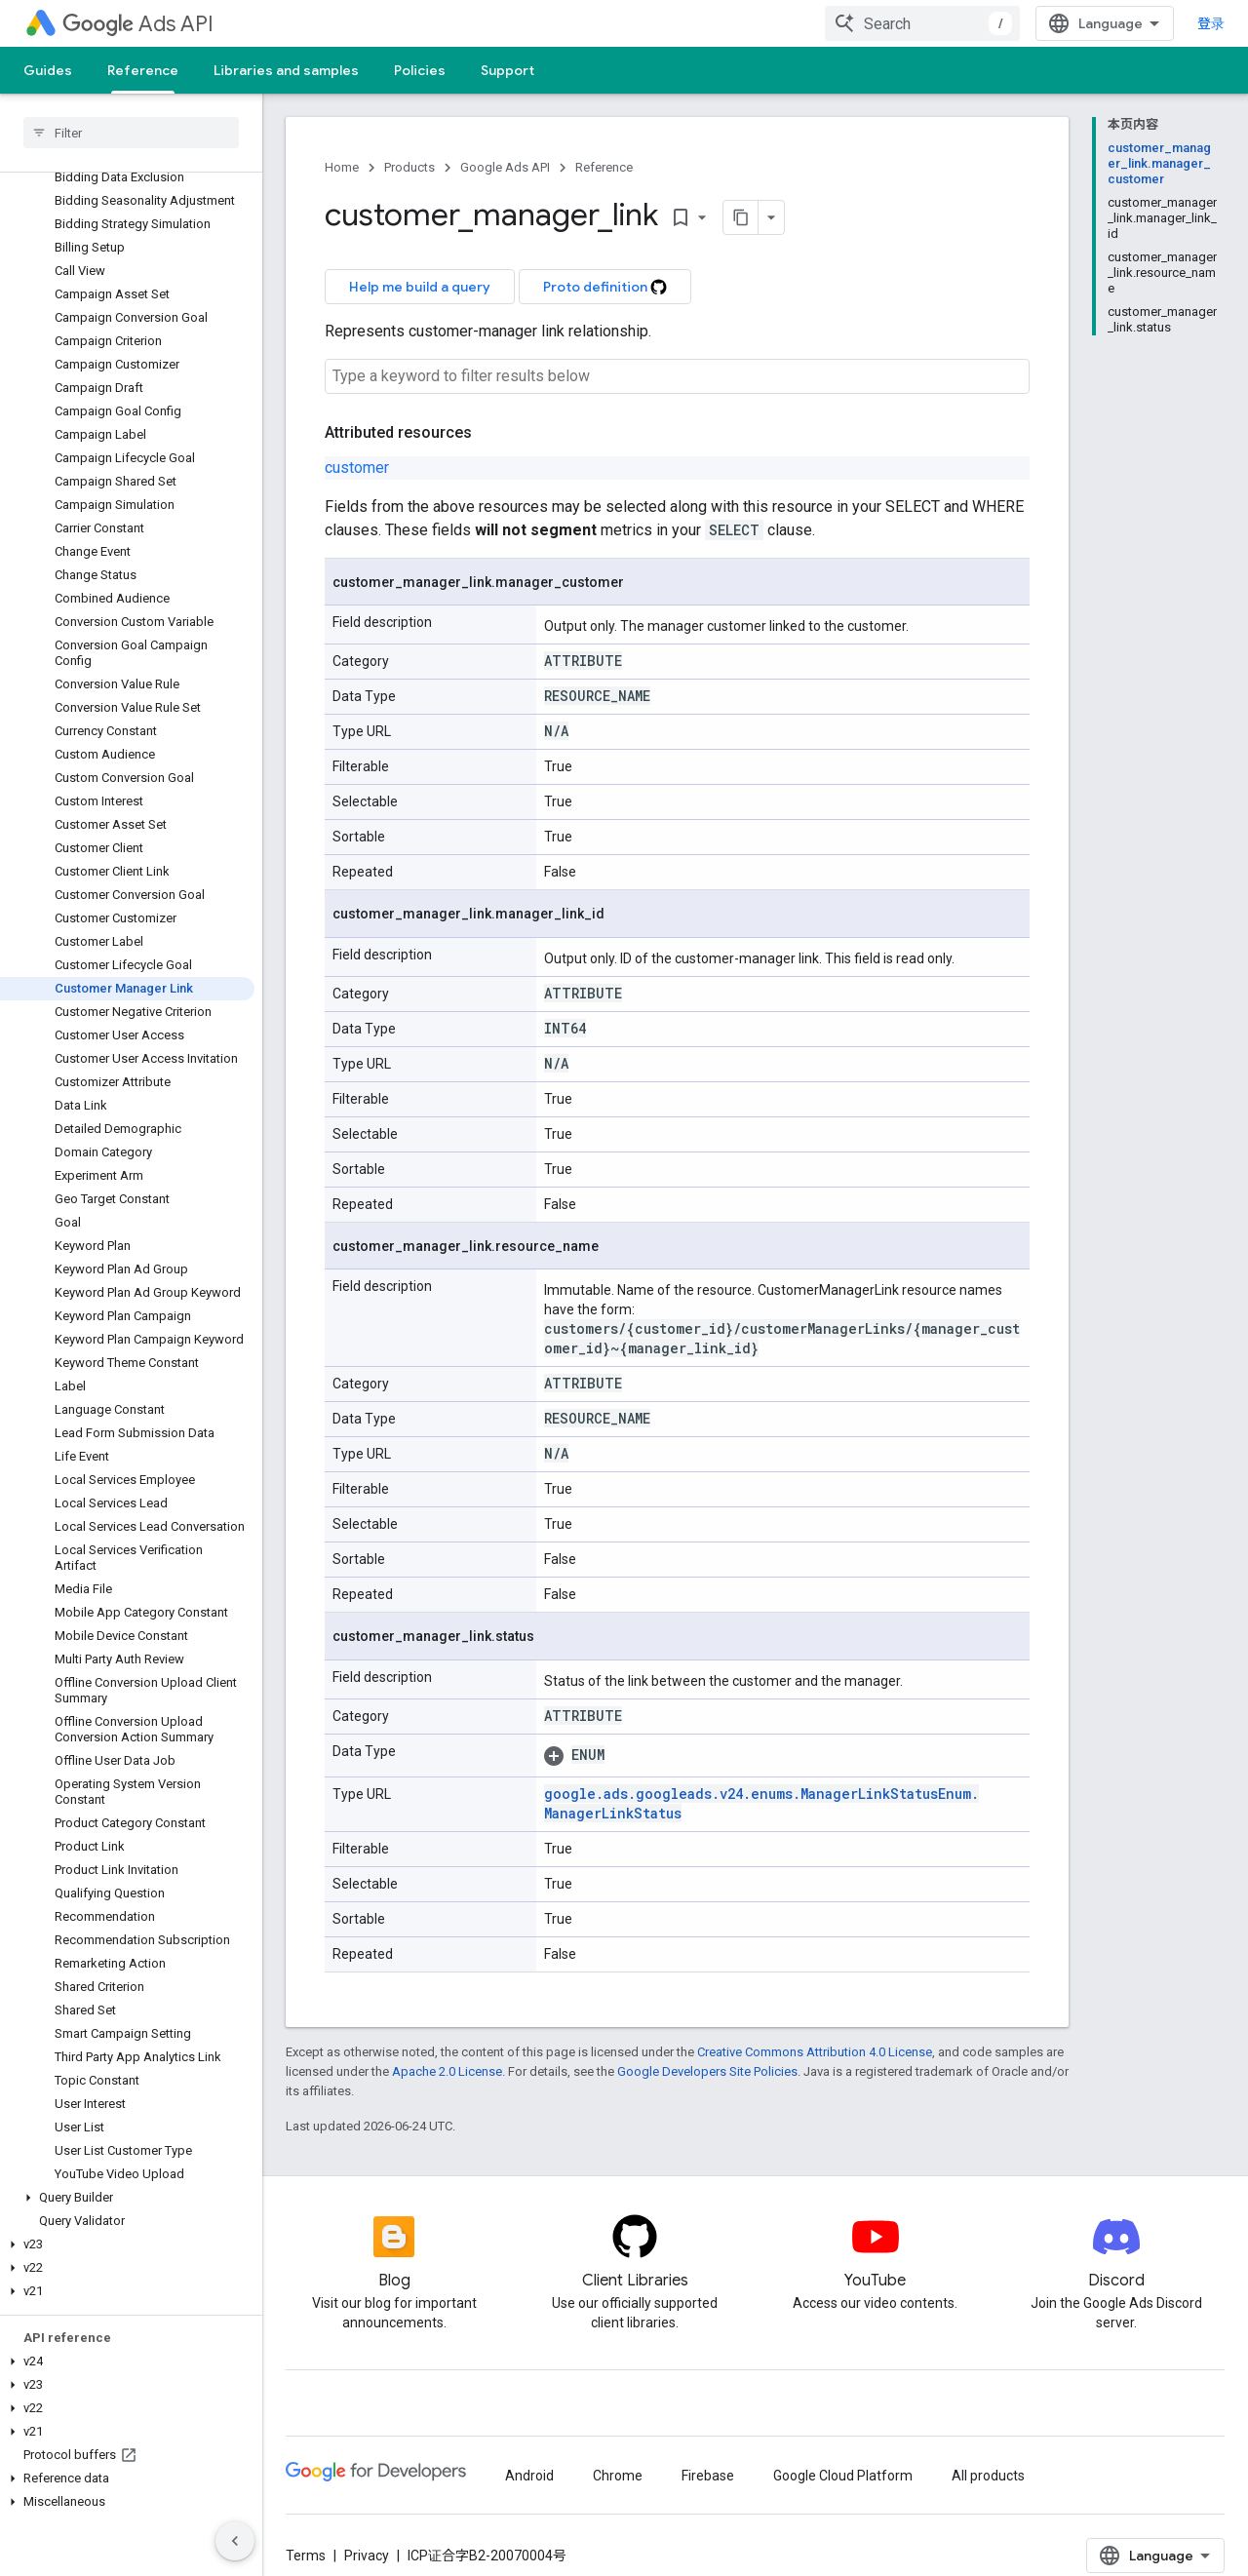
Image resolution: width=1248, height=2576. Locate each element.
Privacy (366, 2555)
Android (529, 2475)
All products (988, 2475)
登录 (1211, 23)
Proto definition (605, 286)
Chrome (618, 2475)
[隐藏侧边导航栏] (234, 2540)
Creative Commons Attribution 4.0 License (814, 2052)
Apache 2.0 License (447, 2071)
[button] (127, 2197)
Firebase (708, 2475)
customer (357, 467)
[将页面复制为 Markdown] (741, 217)
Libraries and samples (286, 70)
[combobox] (922, 23)
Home (342, 167)
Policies (420, 70)
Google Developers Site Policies (707, 2071)
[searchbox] (131, 132)
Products (409, 167)
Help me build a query (419, 286)
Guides (47, 70)
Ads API (138, 24)
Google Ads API (505, 167)
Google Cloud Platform (843, 2475)
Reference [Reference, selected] (142, 70)
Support (507, 70)
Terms (306, 2555)
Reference (604, 167)
